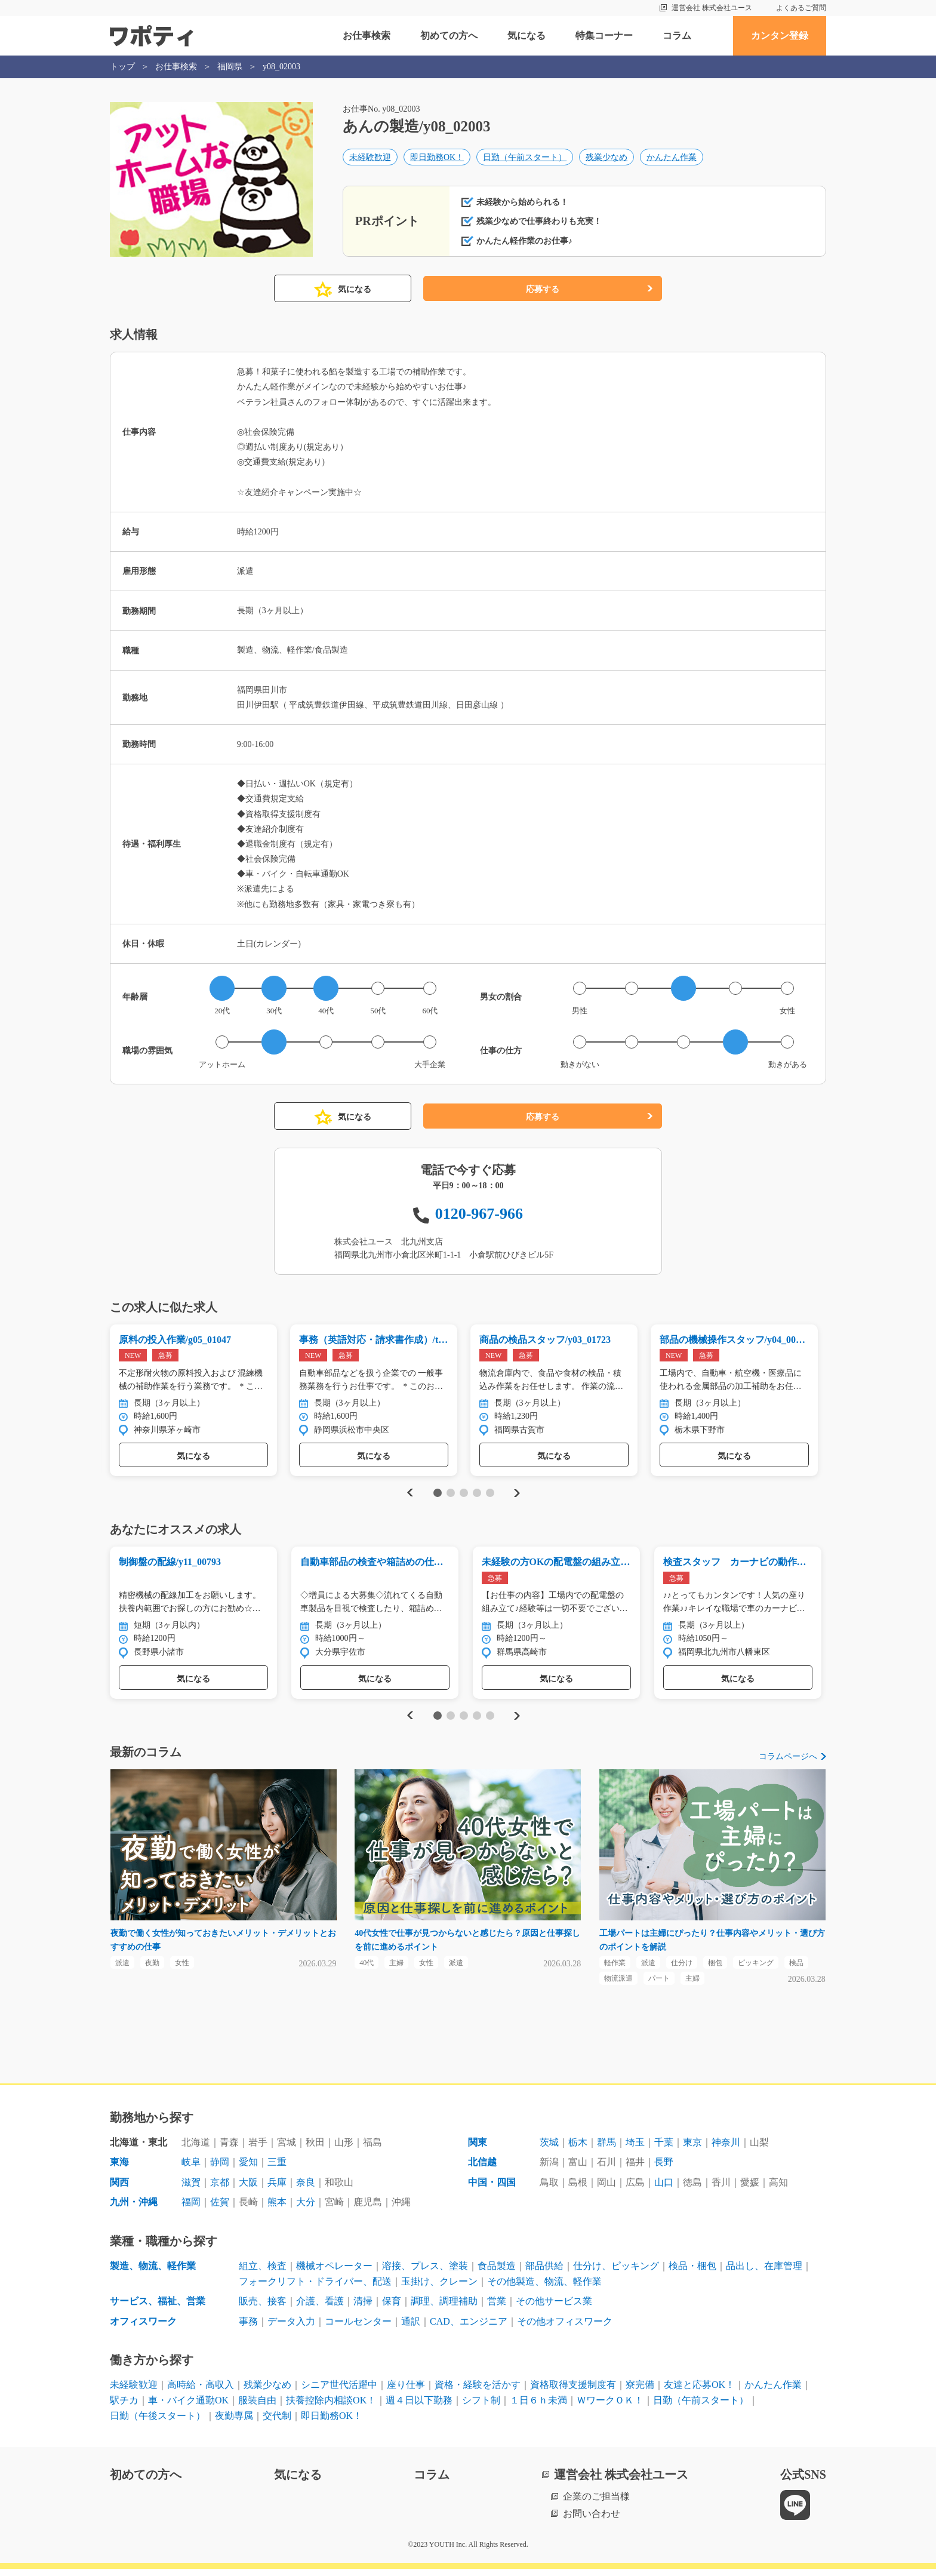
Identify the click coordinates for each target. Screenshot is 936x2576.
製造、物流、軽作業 (153, 2273)
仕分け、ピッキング (616, 2273)
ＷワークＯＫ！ (610, 2407)
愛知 (248, 2170)
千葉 (663, 2149)
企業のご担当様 (596, 2503)
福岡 (191, 2210)
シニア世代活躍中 (339, 2392)
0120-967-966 (479, 1213)
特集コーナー (604, 35)
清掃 (362, 2308)
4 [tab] (477, 1495)
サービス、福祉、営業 (157, 2308)
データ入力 (291, 2328)
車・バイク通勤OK (188, 2407)
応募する (543, 289)
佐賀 (219, 2210)
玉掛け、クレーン (439, 2288)
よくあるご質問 (801, 8)
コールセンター (358, 2328)
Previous (408, 1494)
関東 (477, 2149)
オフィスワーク (143, 2328)
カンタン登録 (779, 35)
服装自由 (257, 2407)
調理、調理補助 (444, 2308)
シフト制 (481, 2407)
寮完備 (640, 2392)
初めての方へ (449, 35)
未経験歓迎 (370, 159)
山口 (663, 2189)
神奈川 (726, 2149)
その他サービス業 (554, 2308)
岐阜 (191, 2170)
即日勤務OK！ (437, 159)
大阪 (248, 2189)
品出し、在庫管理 (764, 2273)
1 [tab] (437, 1495)
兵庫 (277, 2189)
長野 (663, 2170)
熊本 (277, 2210)
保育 (391, 2308)
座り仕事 (406, 2392)
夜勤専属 (234, 2423)
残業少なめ (606, 159)
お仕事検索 (366, 35)
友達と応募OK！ (699, 2392)
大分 (305, 2210)
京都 (219, 2189)
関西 (119, 2189)
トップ (122, 66)
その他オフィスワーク (564, 2328)
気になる (526, 35)
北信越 (482, 2170)
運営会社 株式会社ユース (712, 8)
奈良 (305, 2189)
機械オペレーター (334, 2273)
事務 (248, 2328)
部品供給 (544, 2273)
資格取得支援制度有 (573, 2392)
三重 (277, 2170)
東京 (692, 2149)
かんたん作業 (671, 159)
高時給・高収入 (200, 2392)
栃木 (577, 2149)
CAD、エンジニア (468, 2328)
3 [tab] (463, 1495)
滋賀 (191, 2189)
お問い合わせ (591, 2521)
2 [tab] (450, 1495)
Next (517, 1494)
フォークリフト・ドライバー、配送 (315, 2288)
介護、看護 (320, 2308)
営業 (496, 2308)
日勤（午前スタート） (524, 159)
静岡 (219, 2170)
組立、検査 (263, 2273)
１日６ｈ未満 (538, 2407)
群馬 (606, 2149)
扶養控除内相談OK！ (331, 2407)
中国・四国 (492, 2189)
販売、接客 (263, 2308)
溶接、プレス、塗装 (425, 2273)
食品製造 (497, 2273)
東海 (119, 2170)
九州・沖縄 (134, 2210)
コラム (677, 35)
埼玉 (635, 2149)
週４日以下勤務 (419, 2407)
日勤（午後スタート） (157, 2423)
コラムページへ (788, 1760)
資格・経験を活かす (478, 2392)
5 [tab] (490, 1495)
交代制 (277, 2423)
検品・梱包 (692, 2273)
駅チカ (124, 2407)
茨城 (549, 2149)
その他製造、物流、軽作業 (544, 2288)
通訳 (410, 2328)
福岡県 (229, 66)
